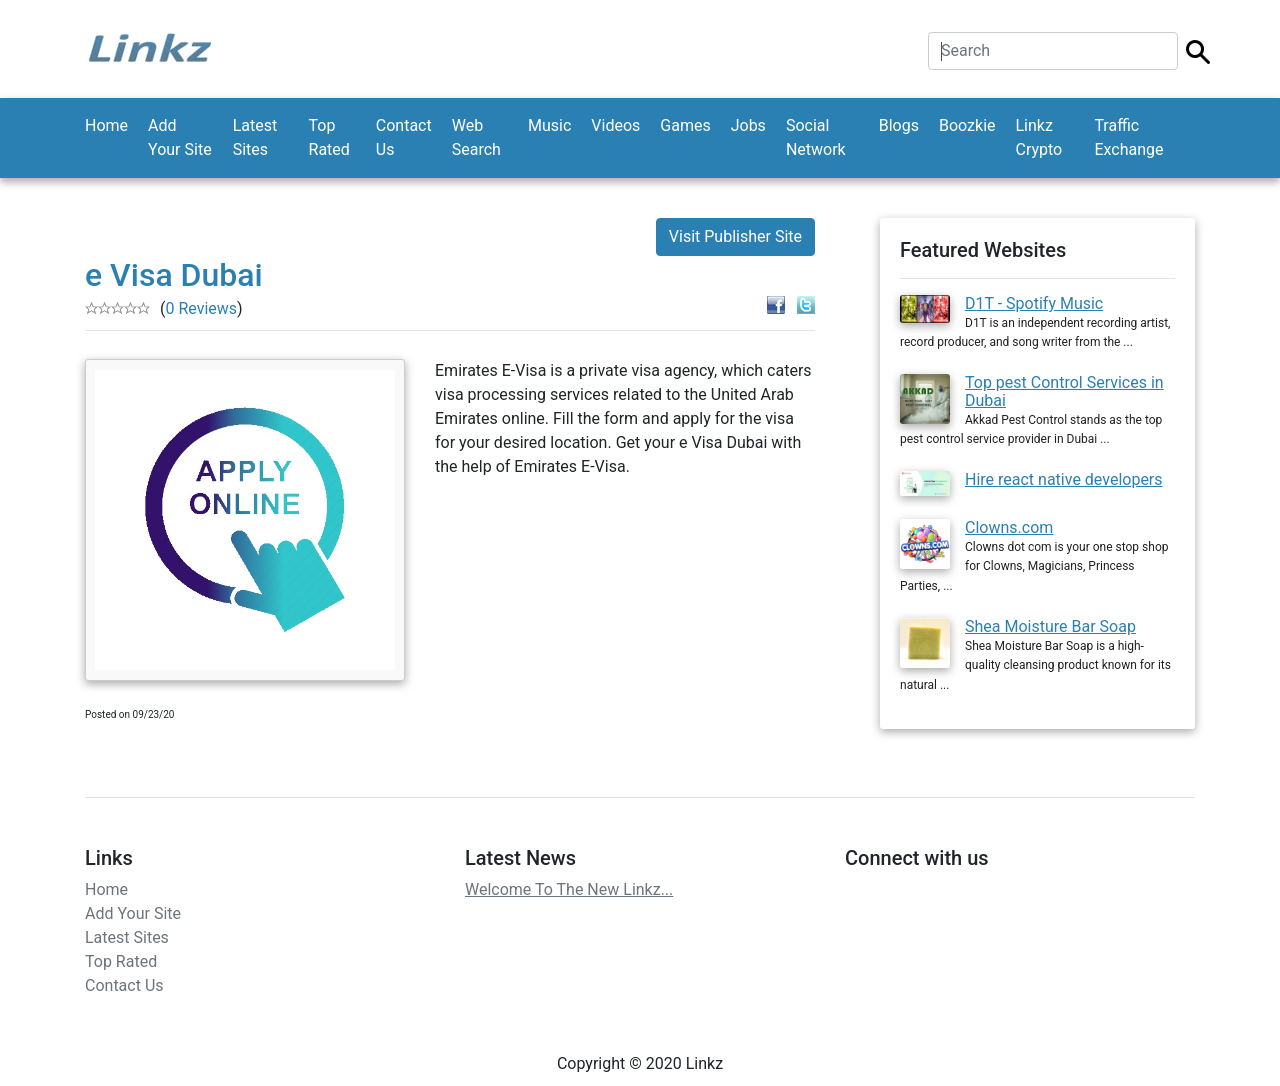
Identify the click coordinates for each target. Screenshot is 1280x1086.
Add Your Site (180, 137)
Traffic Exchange (1128, 137)
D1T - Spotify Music (1034, 303)
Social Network (816, 137)
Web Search (476, 137)
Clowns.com (1009, 527)
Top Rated (329, 137)
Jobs (748, 125)
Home (106, 125)
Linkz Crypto (1039, 137)
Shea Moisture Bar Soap (1050, 626)
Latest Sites (255, 137)
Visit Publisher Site (735, 236)
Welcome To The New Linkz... (569, 889)
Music (549, 125)
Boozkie (967, 125)
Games (685, 125)
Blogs (899, 125)
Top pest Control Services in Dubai (1064, 391)
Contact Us (404, 137)
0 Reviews (201, 308)
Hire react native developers (1064, 479)
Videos (615, 125)
